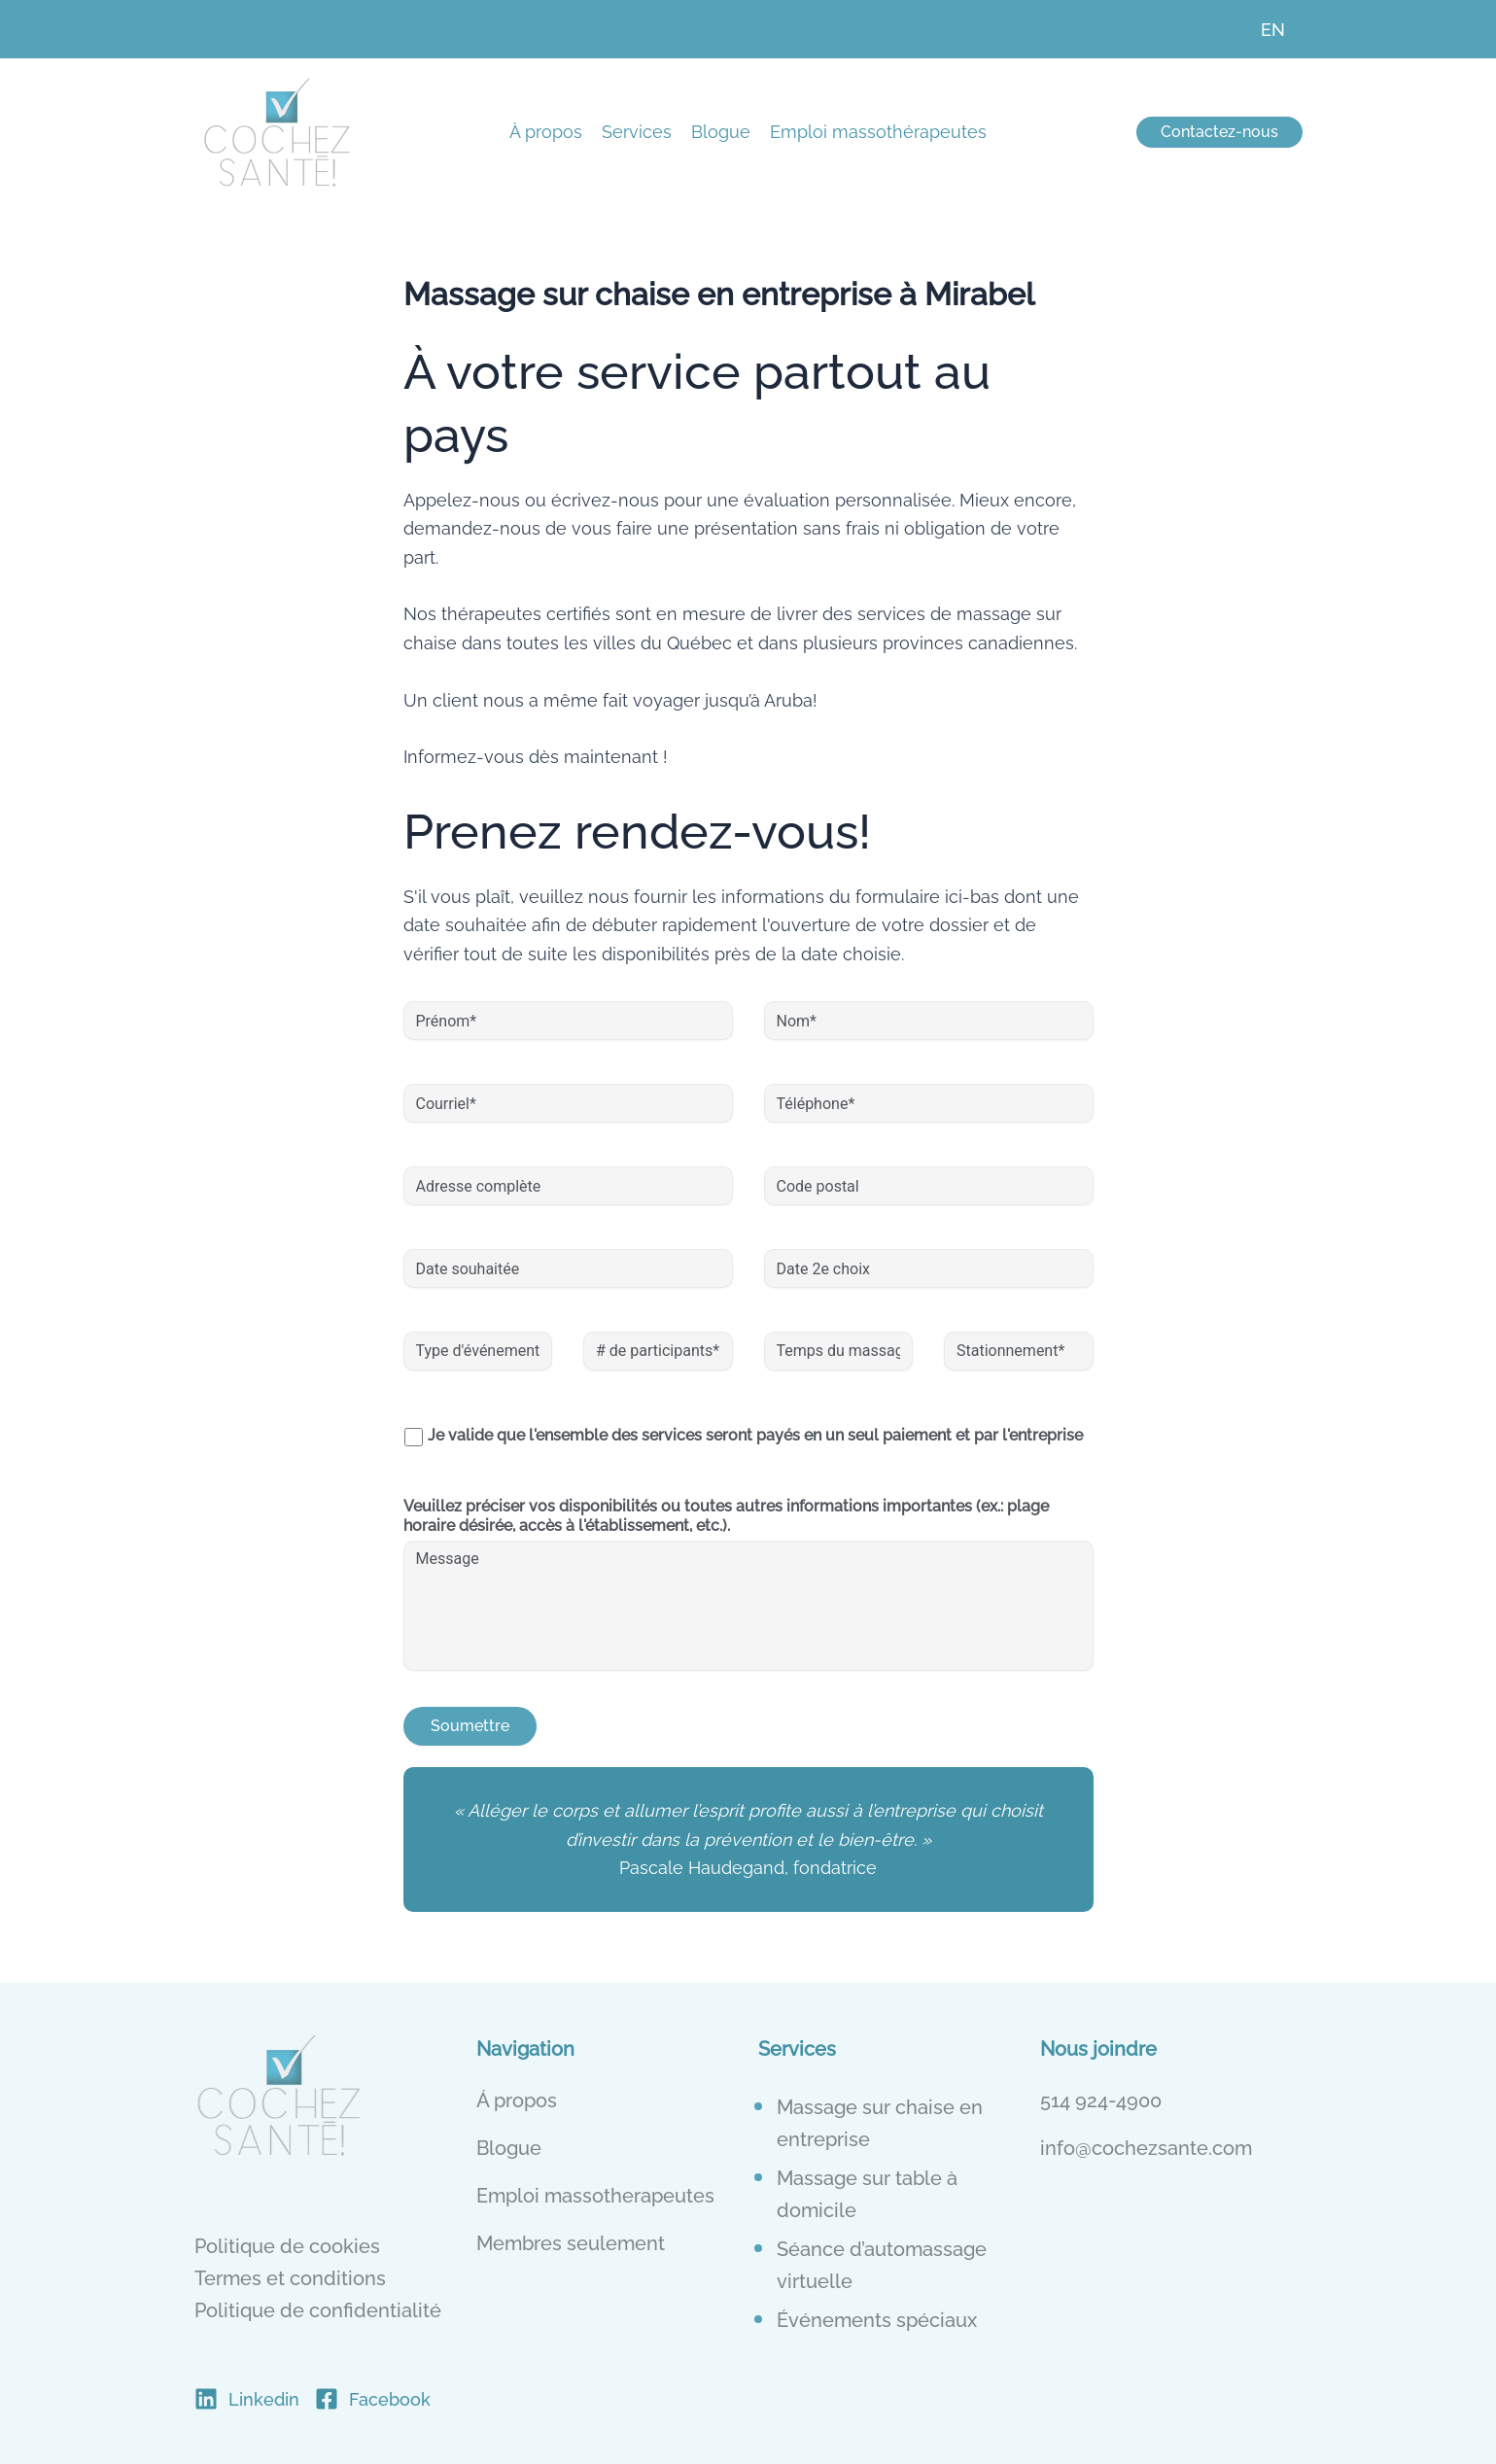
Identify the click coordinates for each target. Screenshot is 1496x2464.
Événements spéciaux (877, 2319)
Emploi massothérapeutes (878, 131)
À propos (545, 131)
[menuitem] (1273, 29)
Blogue (720, 131)
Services (637, 131)
